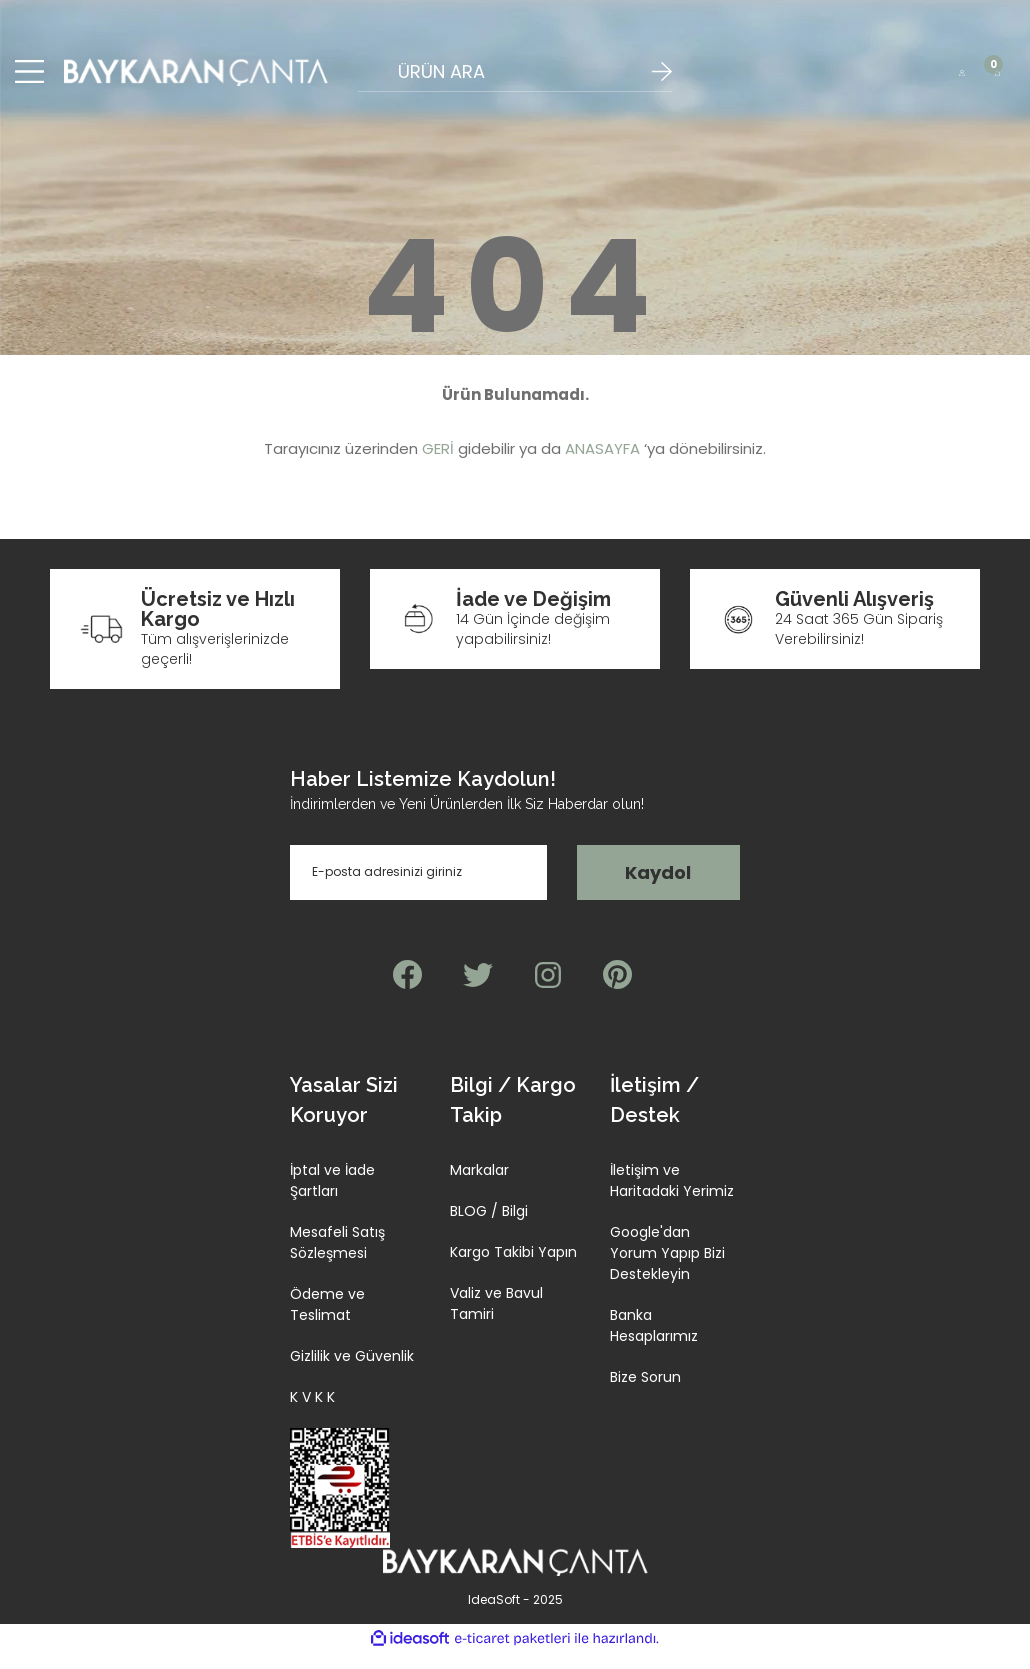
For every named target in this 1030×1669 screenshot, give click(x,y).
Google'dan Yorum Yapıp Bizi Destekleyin (667, 1269)
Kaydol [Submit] (658, 888)
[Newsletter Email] (418, 888)
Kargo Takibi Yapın (513, 1268)
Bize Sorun (645, 1393)
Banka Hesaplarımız (654, 1341)
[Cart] (997, 80)
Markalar (479, 1186)
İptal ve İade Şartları (332, 1196)
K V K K (312, 1413)
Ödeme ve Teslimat (327, 1320)
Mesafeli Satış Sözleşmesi (337, 1258)
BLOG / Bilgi (489, 1227)
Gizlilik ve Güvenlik (352, 1372)
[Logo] (196, 80)
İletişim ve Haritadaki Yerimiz (672, 1196)
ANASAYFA (602, 465)
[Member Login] (961, 80)
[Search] (514, 80)
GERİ (438, 465)
